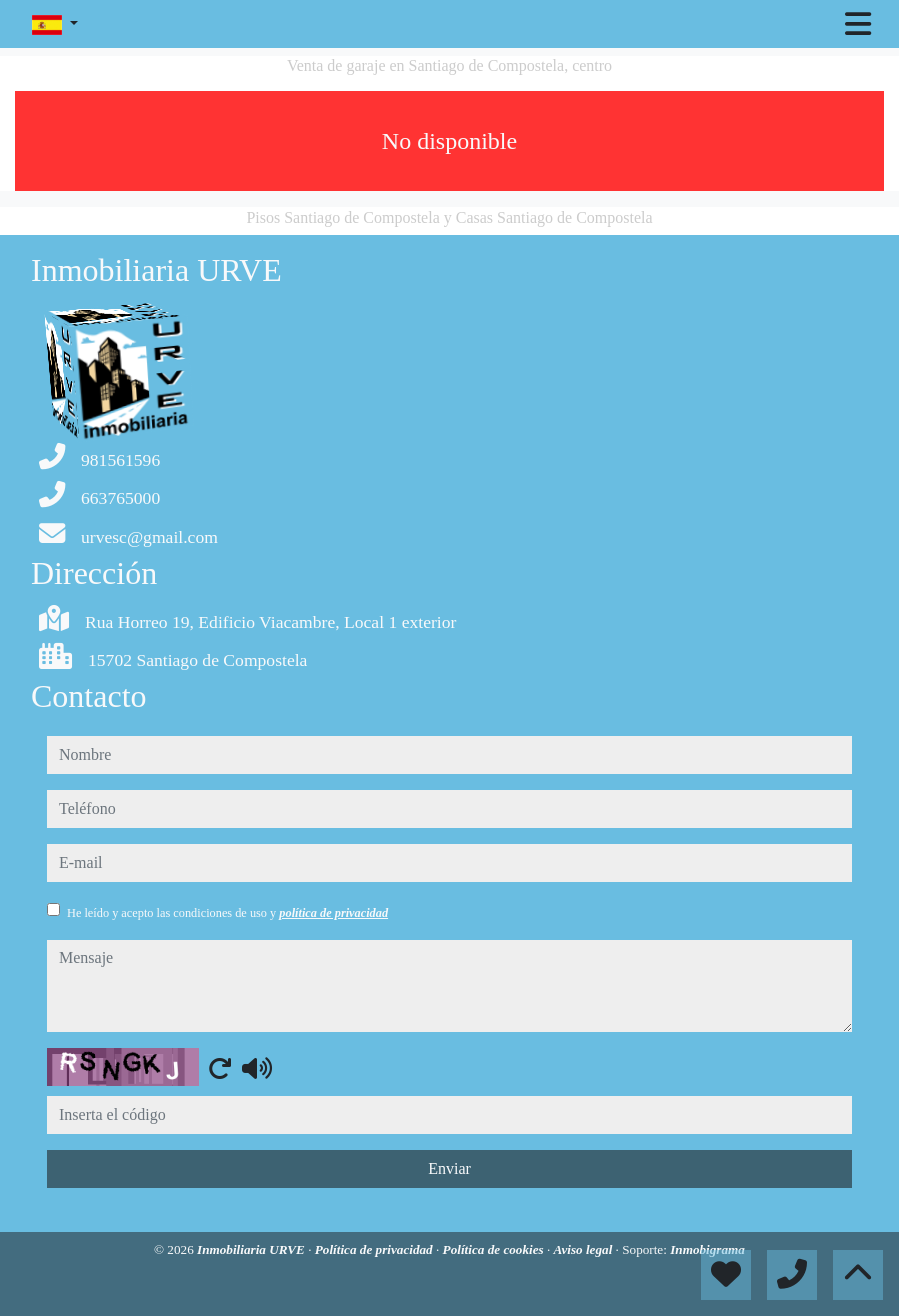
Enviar (449, 1168)
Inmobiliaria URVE (252, 1249)
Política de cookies (495, 1249)
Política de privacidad (375, 1249)
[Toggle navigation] (858, 24)
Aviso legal (585, 1249)
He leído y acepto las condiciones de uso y (227, 913)
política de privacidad (333, 913)
